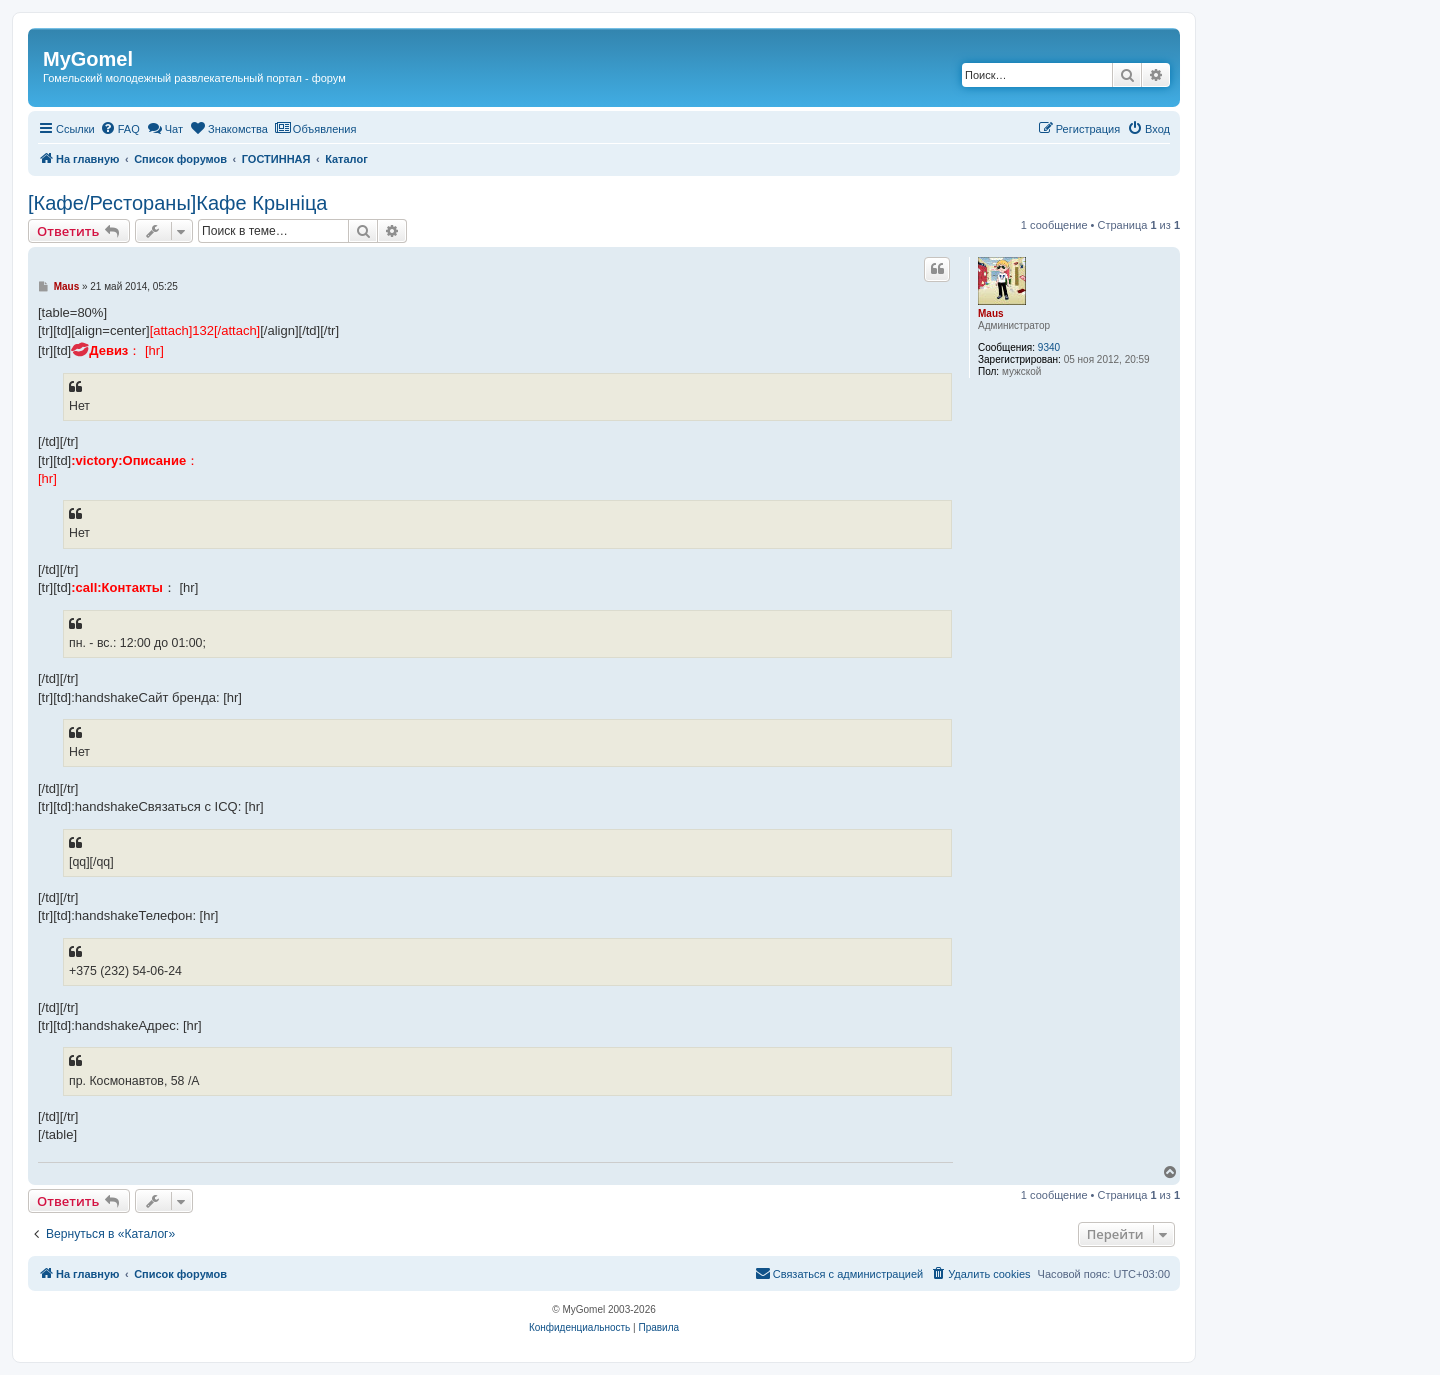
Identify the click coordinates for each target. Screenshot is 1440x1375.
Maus (991, 313)
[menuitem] (120, 129)
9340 (1049, 347)
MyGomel (88, 59)
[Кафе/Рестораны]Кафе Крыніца (177, 203)
